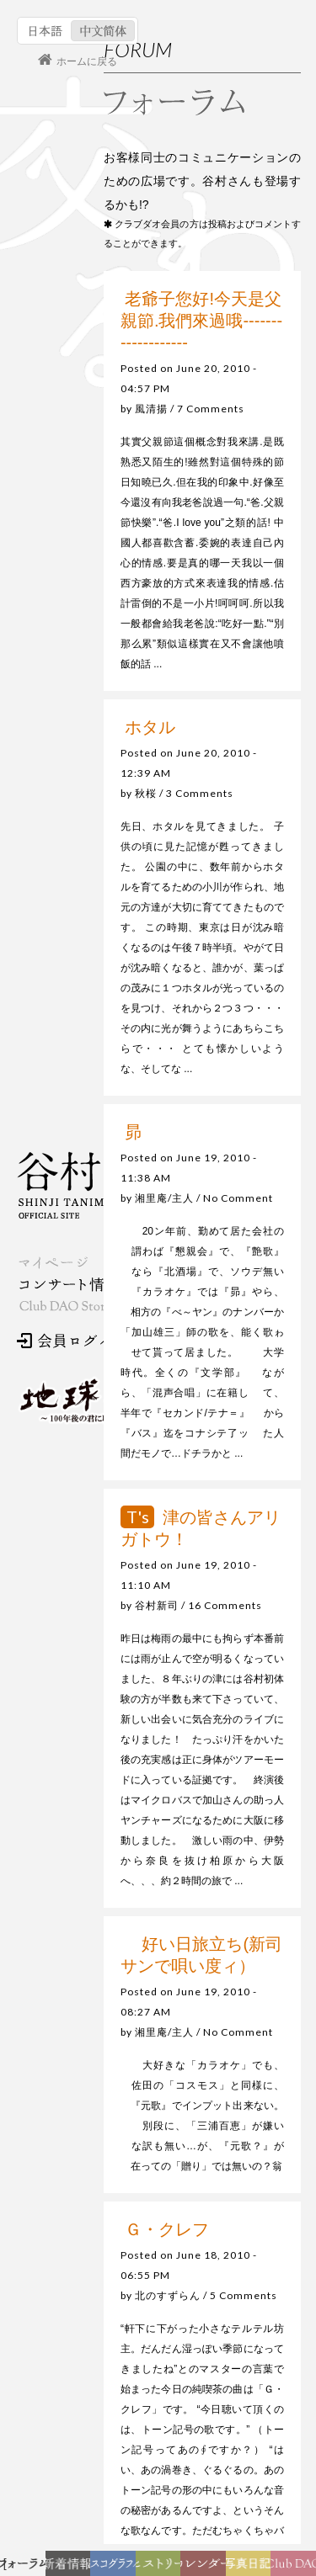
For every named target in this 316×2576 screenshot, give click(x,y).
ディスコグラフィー (112, 2567)
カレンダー (207, 2567)
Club (296, 2567)
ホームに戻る (86, 61)
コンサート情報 (68, 1284)
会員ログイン (71, 1340)
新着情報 (71, 2567)
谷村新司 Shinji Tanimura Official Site (101, 1185)
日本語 (46, 30)
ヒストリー (160, 2567)
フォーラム (27, 2567)
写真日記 (251, 2567)
